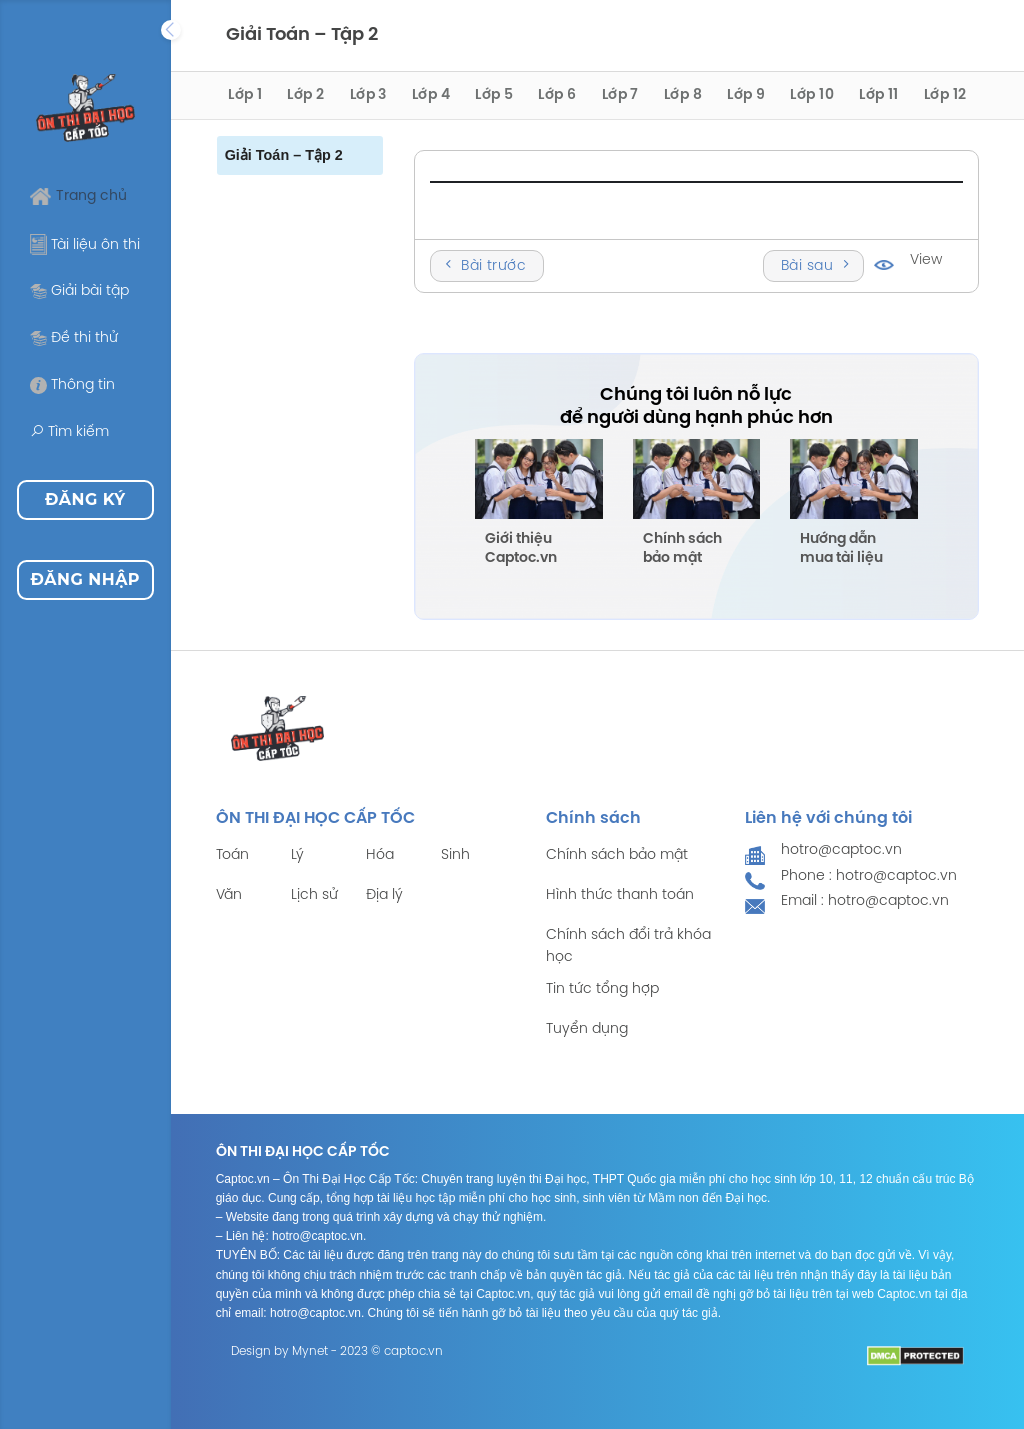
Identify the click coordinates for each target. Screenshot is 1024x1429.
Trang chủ (78, 196)
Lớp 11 (879, 95)
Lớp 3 (368, 95)
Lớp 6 (557, 95)
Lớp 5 (494, 95)
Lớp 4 (431, 95)
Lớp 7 (620, 95)
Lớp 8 (683, 95)
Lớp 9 (746, 95)
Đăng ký (85, 499)
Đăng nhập (85, 579)
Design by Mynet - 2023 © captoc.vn (337, 1351)
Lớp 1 (245, 95)
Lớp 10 (812, 95)
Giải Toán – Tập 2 (284, 155)
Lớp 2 (305, 95)
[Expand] (171, 30)
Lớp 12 (945, 95)
